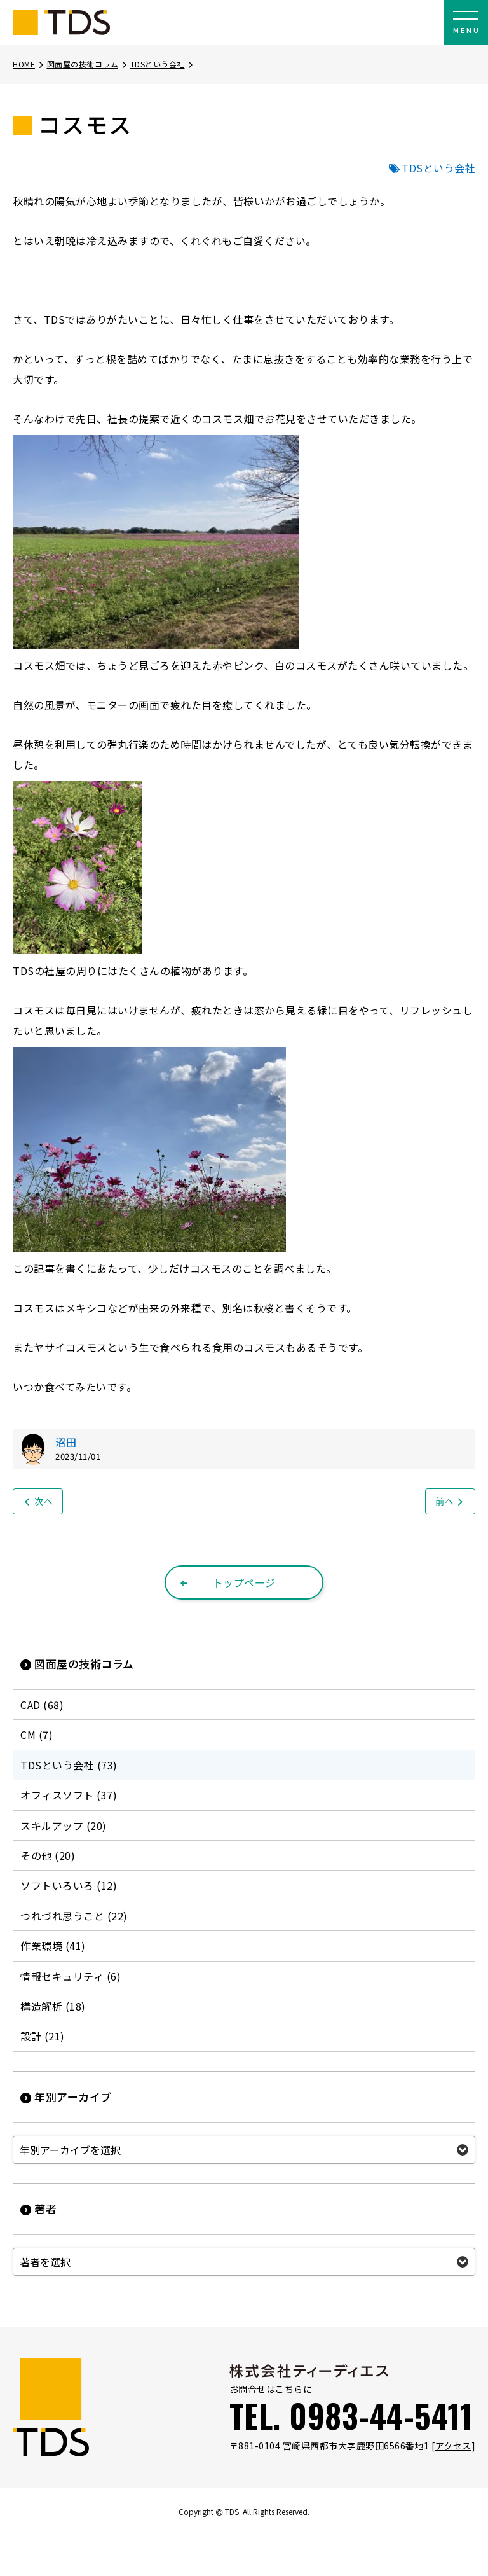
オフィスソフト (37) (68, 1795)
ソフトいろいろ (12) (68, 1885)
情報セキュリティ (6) (70, 1976)
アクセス (453, 2445)
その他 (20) (47, 1855)
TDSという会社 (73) (69, 1765)
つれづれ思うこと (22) (74, 1915)
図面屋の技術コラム (88, 64)
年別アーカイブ (66, 2097)
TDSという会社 (162, 64)
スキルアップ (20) (63, 1825)
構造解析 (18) (53, 2006)
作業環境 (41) (53, 1945)
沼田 (65, 1442)
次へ (38, 1501)
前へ (450, 1501)
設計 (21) (42, 2036)
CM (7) (36, 1734)
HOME (29, 64)
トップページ (227, 1582)
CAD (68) (42, 1704)
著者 (38, 2209)
